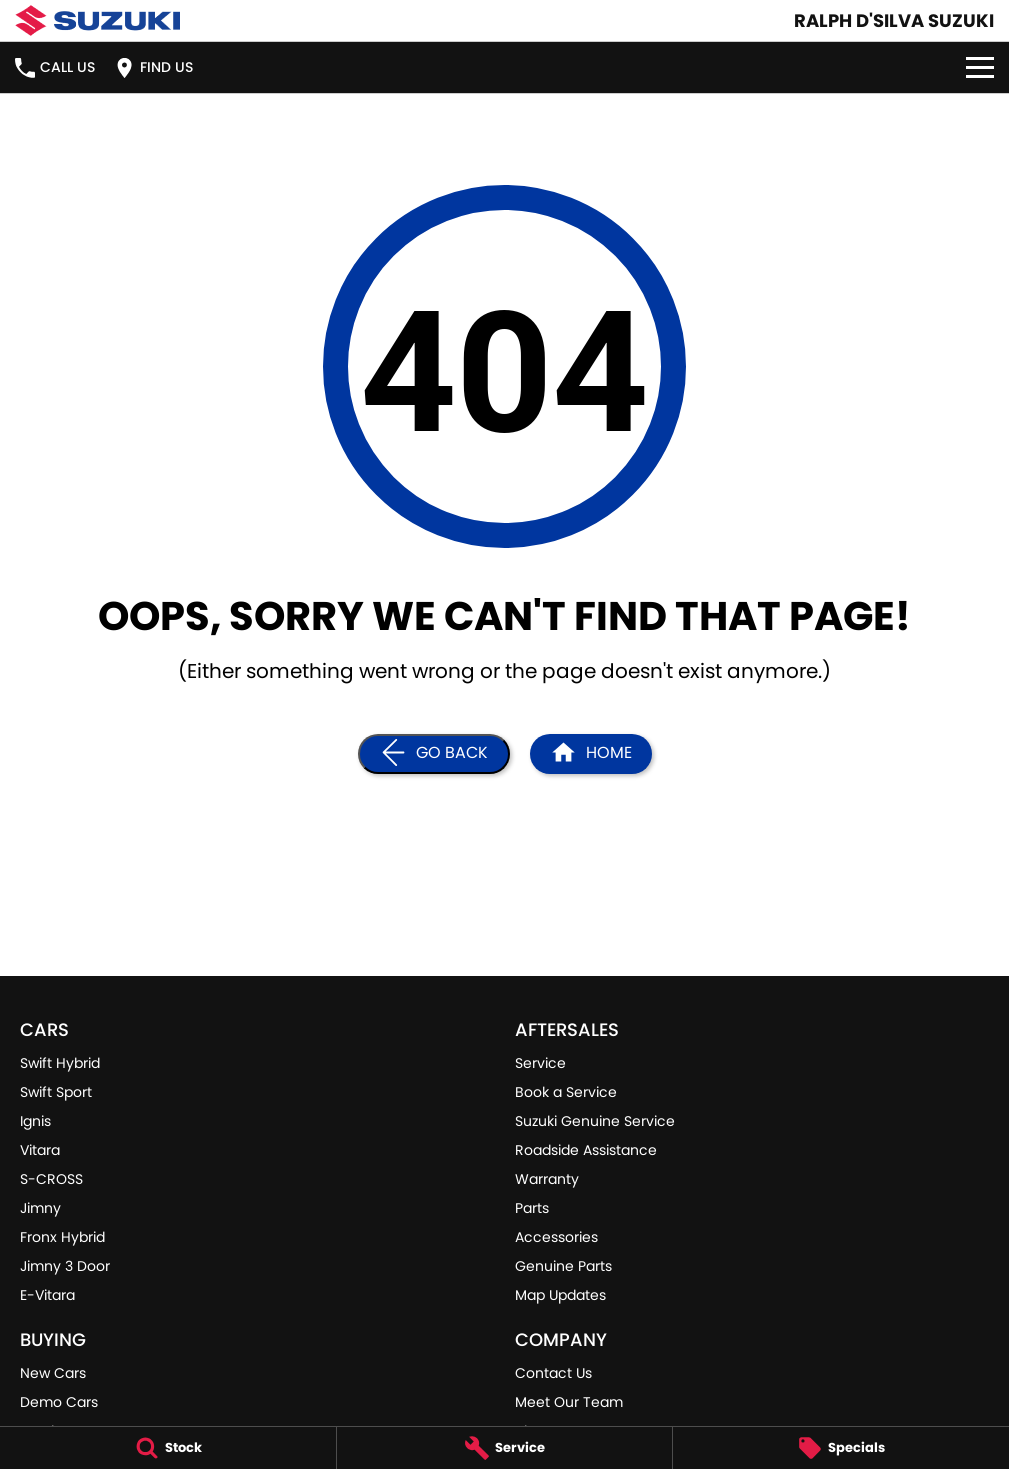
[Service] (505, 1448)
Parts (532, 1208)
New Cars (53, 1373)
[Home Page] (591, 754)
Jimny (40, 1208)
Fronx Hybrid (62, 1237)
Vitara (40, 1150)
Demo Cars (59, 1402)
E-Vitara (47, 1295)
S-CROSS (51, 1179)
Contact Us (553, 1373)
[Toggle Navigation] (980, 67)
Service (540, 1063)
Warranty (547, 1179)
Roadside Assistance (586, 1150)
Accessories (556, 1237)
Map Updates (560, 1295)
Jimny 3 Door (65, 1266)
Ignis (35, 1121)
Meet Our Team (569, 1402)
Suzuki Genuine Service (595, 1121)
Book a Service (566, 1092)
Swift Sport (56, 1092)
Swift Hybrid (60, 1063)
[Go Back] (434, 754)
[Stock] (168, 1448)
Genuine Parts (563, 1266)
